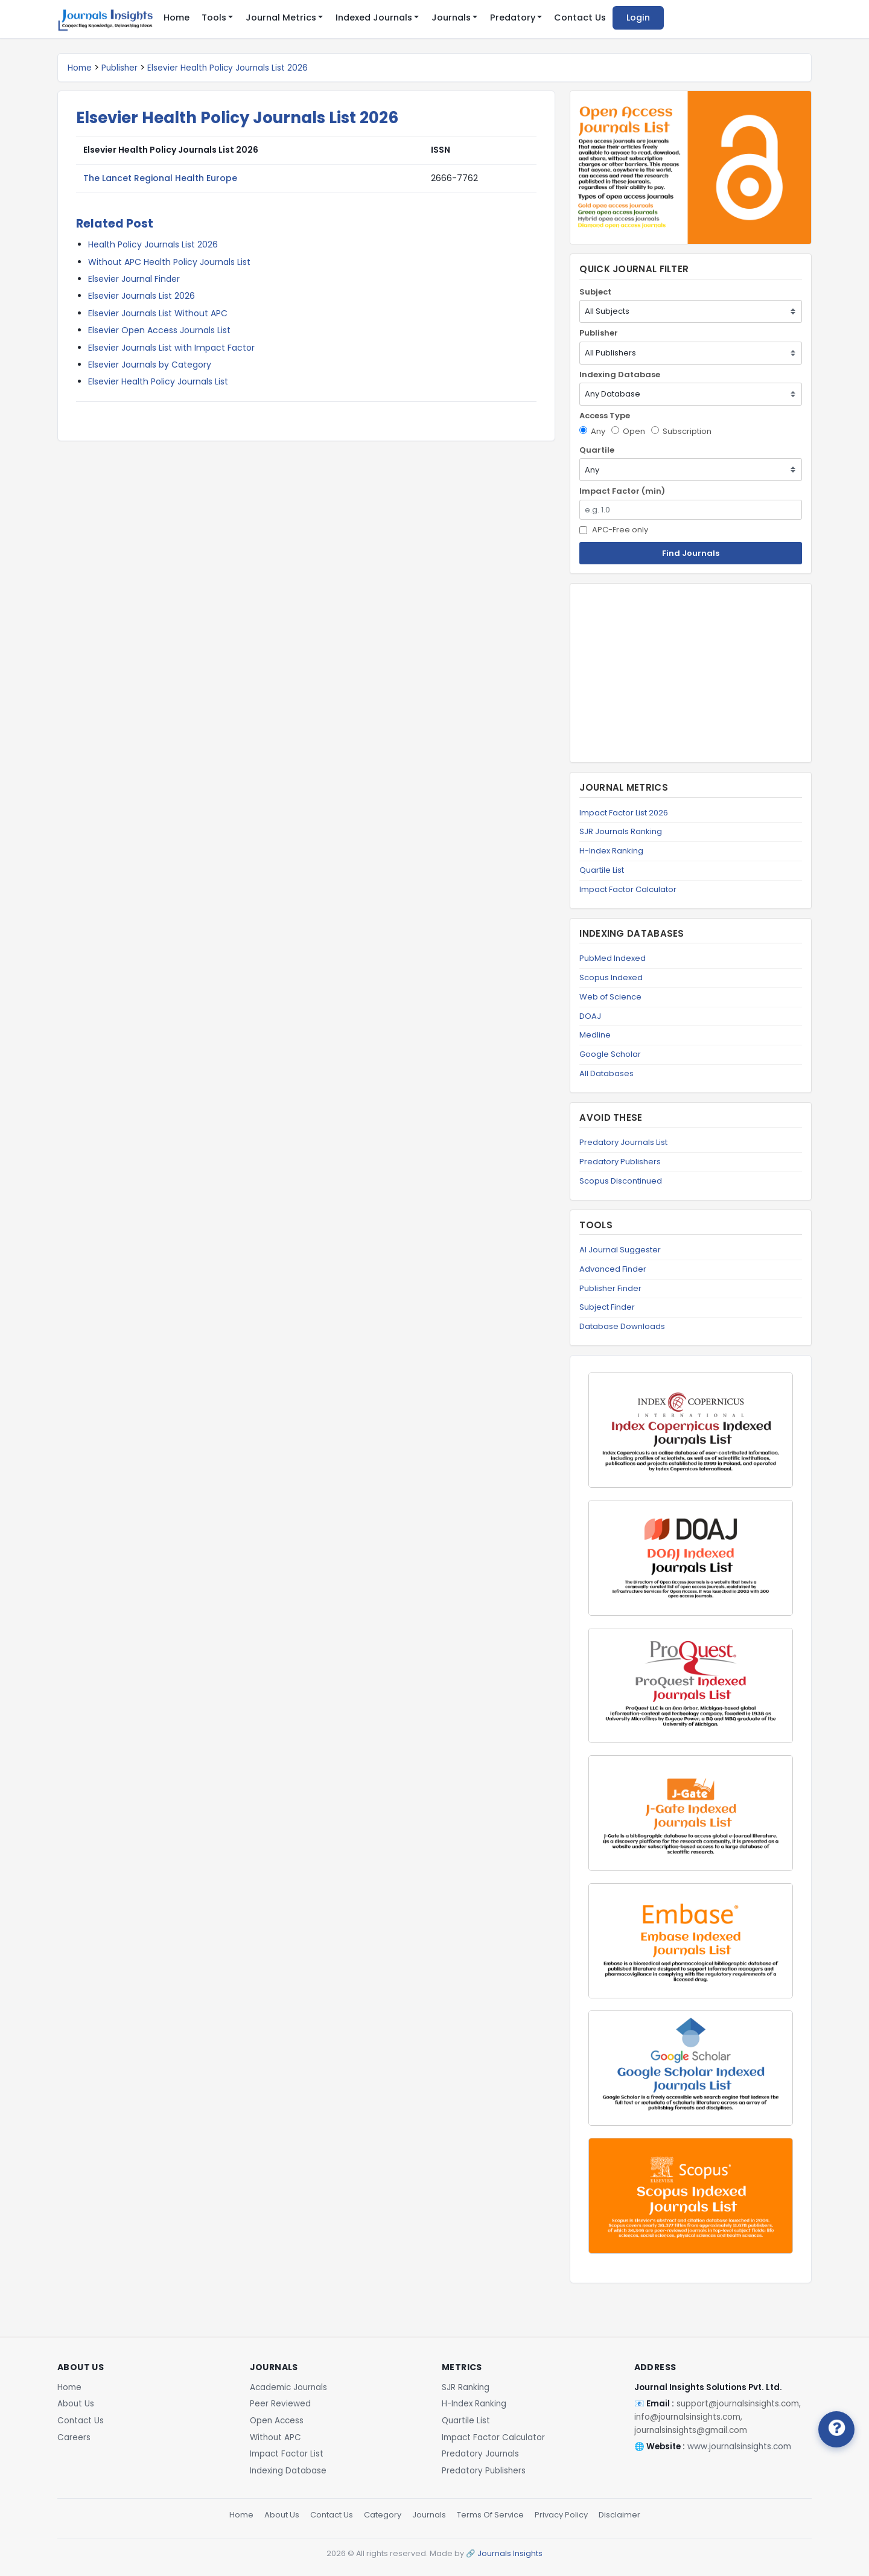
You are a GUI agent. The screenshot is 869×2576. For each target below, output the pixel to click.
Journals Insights (510, 2553)
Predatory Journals (480, 2454)
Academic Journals (288, 2387)
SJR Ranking (465, 2387)
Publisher (119, 68)
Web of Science (610, 997)
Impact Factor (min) (622, 491)
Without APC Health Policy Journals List (169, 262)
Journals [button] (451, 17)
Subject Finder (607, 1307)
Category (382, 2514)
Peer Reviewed (280, 2403)
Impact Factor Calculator (627, 889)
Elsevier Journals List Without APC (158, 313)
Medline (595, 1035)
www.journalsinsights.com (739, 2446)
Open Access (277, 2420)
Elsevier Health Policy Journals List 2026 (227, 68)
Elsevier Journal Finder (134, 279)
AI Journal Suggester (620, 1249)
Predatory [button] (512, 17)
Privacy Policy (561, 2514)
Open (628, 431)
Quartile (596, 450)
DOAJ (590, 1016)
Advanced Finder (612, 1269)
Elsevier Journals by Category (149, 365)
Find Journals (690, 553)
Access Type (604, 415)
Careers (74, 2437)
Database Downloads (622, 1326)
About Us (75, 2403)
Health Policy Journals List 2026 (153, 244)
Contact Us (580, 17)
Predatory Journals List (623, 1142)
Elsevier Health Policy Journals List (158, 381)
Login (638, 17)
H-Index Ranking (611, 850)
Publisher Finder (610, 1288)
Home (176, 17)
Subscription (681, 431)
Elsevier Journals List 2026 (141, 296)
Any (592, 431)
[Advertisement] (690, 672)
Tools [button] (214, 17)
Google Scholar (610, 1054)
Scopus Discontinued (620, 1181)
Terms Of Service (490, 2514)
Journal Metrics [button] (281, 17)
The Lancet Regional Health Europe (160, 178)
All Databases (606, 1073)
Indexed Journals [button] (374, 17)
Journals (429, 2514)
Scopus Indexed (611, 977)
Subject (595, 292)
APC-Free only (613, 529)
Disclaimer (619, 2514)
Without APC (275, 2437)
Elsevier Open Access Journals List (159, 330)
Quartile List (601, 870)
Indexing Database (619, 374)
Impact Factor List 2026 (623, 812)
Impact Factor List (286, 2454)
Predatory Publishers (620, 1161)
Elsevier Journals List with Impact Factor (171, 348)
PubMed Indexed (612, 958)
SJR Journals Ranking (620, 831)
